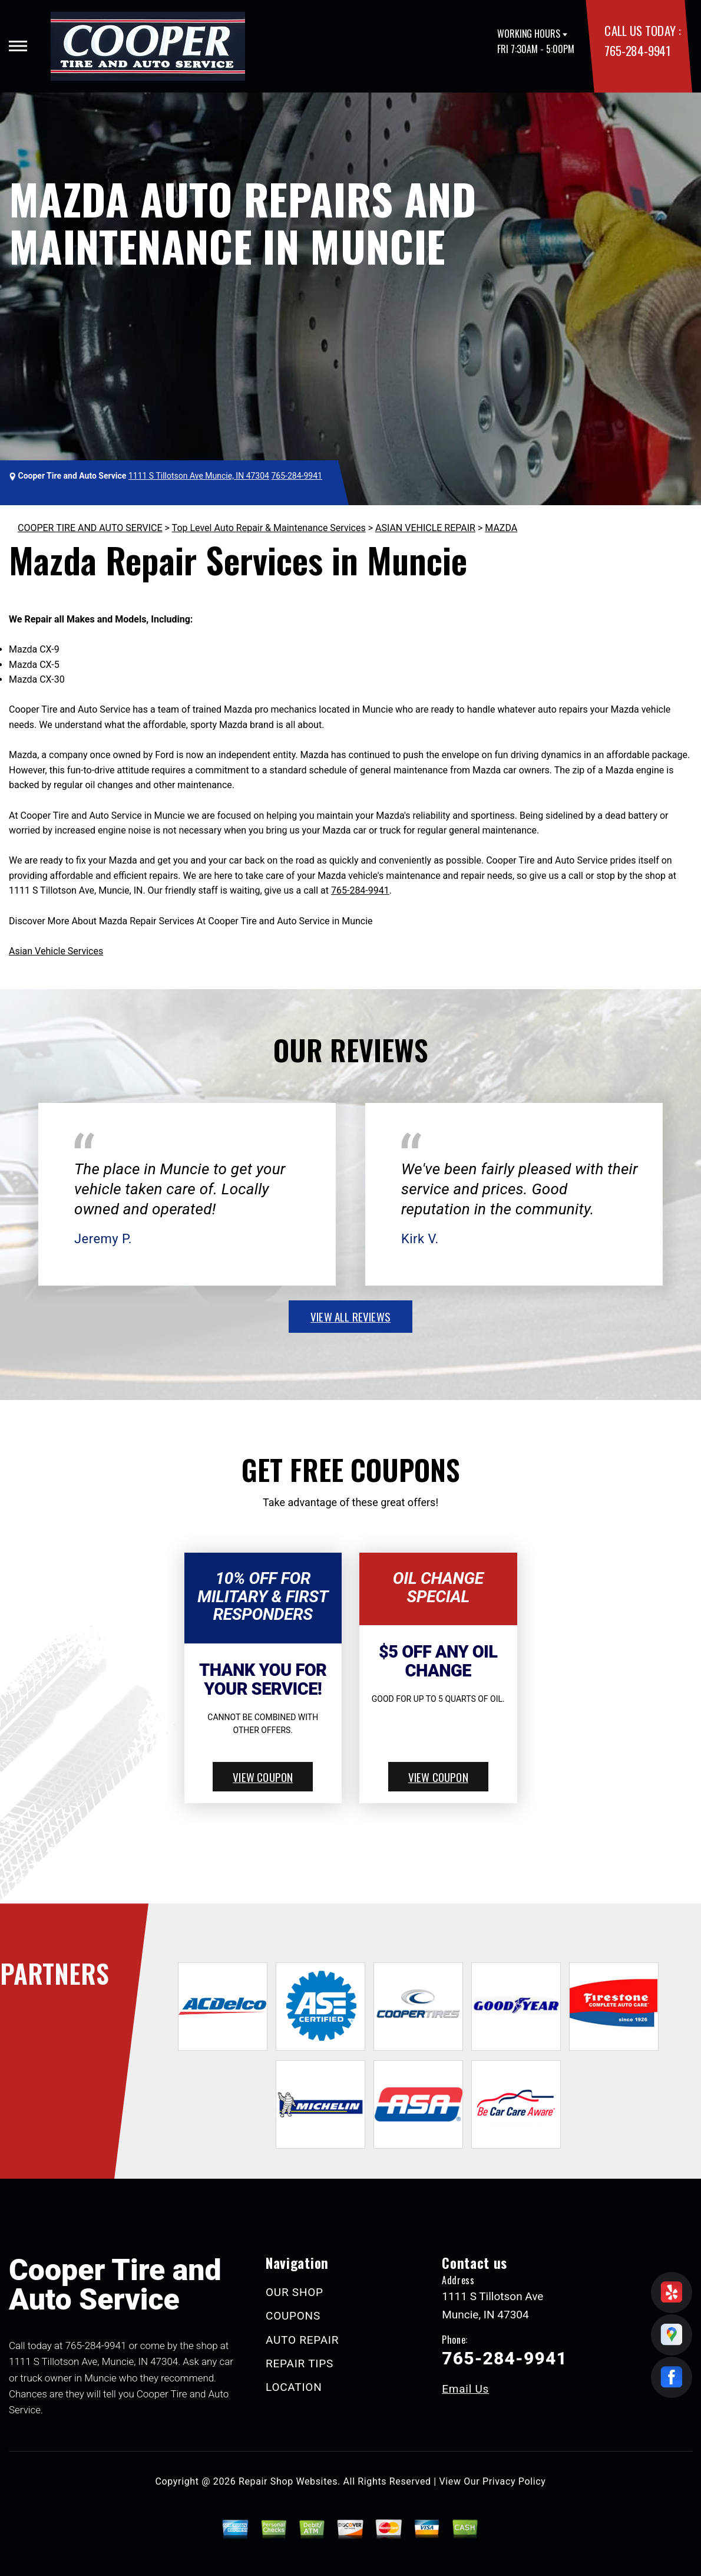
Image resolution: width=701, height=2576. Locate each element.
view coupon (263, 1776)
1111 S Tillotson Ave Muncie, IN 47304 (198, 475)
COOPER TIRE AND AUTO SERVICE (90, 527)
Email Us (465, 2388)
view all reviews (350, 1316)
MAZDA (501, 527)
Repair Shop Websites (288, 2481)
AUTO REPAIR (302, 2340)
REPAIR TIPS (299, 2363)
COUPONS (293, 2316)
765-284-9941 (637, 50)
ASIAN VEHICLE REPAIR (425, 527)
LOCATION (294, 2387)
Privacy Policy (513, 2481)
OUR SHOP (294, 2292)
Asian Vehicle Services (56, 951)
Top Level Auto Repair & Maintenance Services (269, 527)
